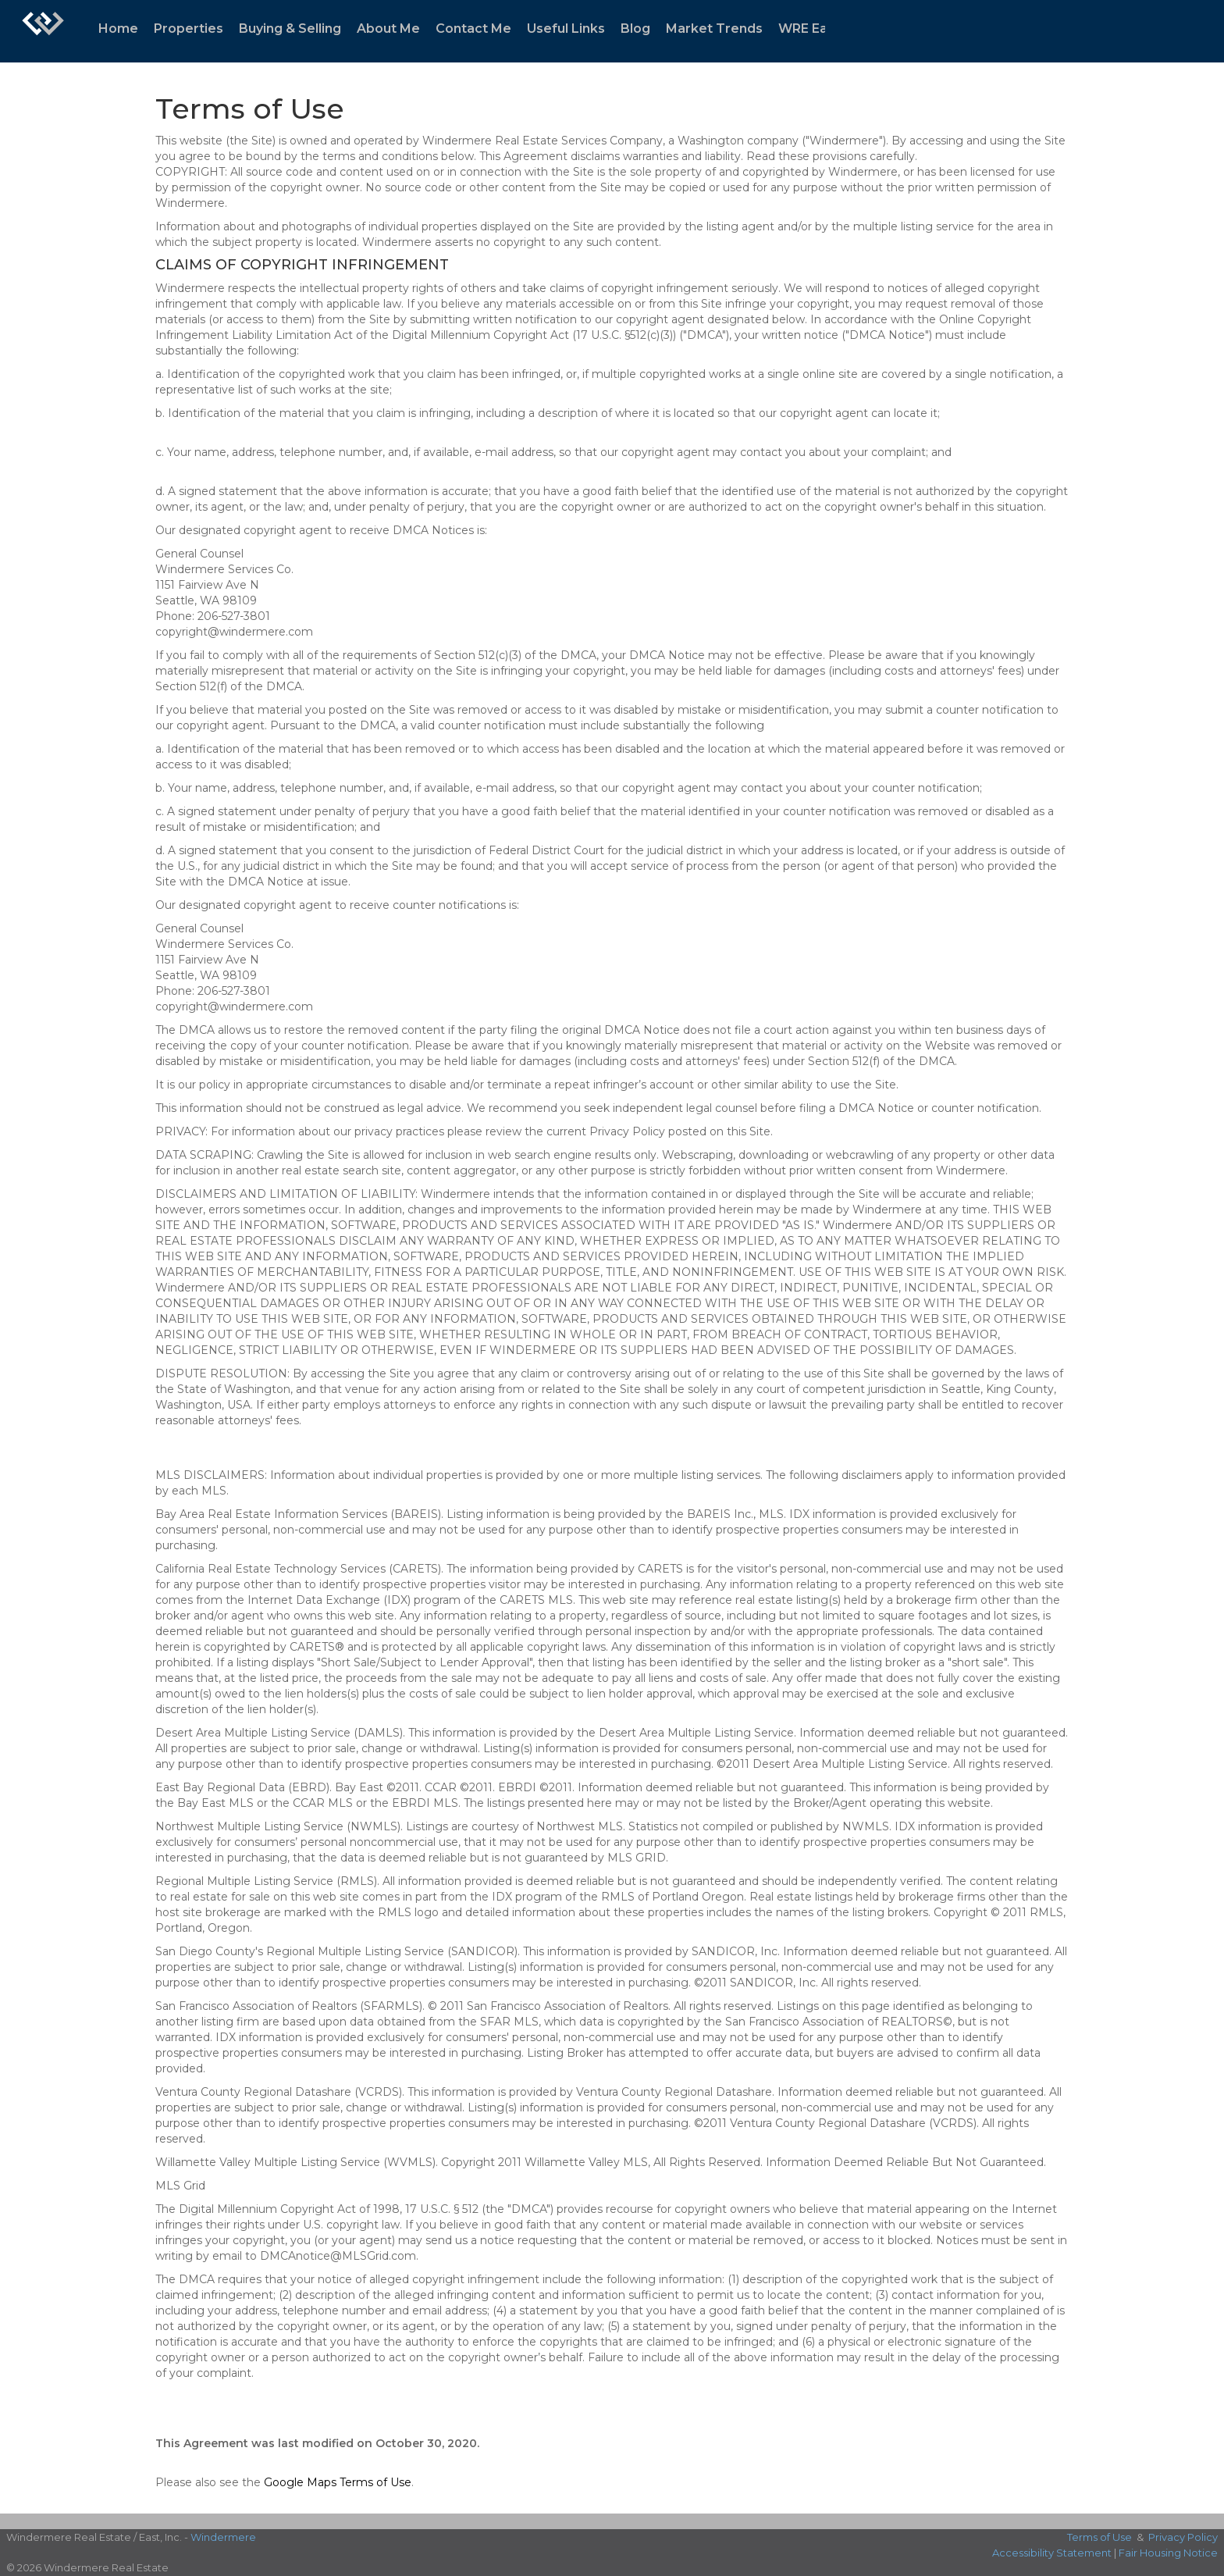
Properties (188, 28)
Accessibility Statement (1052, 2552)
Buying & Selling (290, 28)
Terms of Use (1099, 2537)
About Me (388, 28)
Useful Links (566, 28)
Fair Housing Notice (1168, 2552)
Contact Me (473, 28)
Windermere (223, 2537)
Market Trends (714, 28)
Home (118, 28)
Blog (635, 28)
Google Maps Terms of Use (337, 2482)
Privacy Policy (1183, 2537)
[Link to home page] (43, 31)
